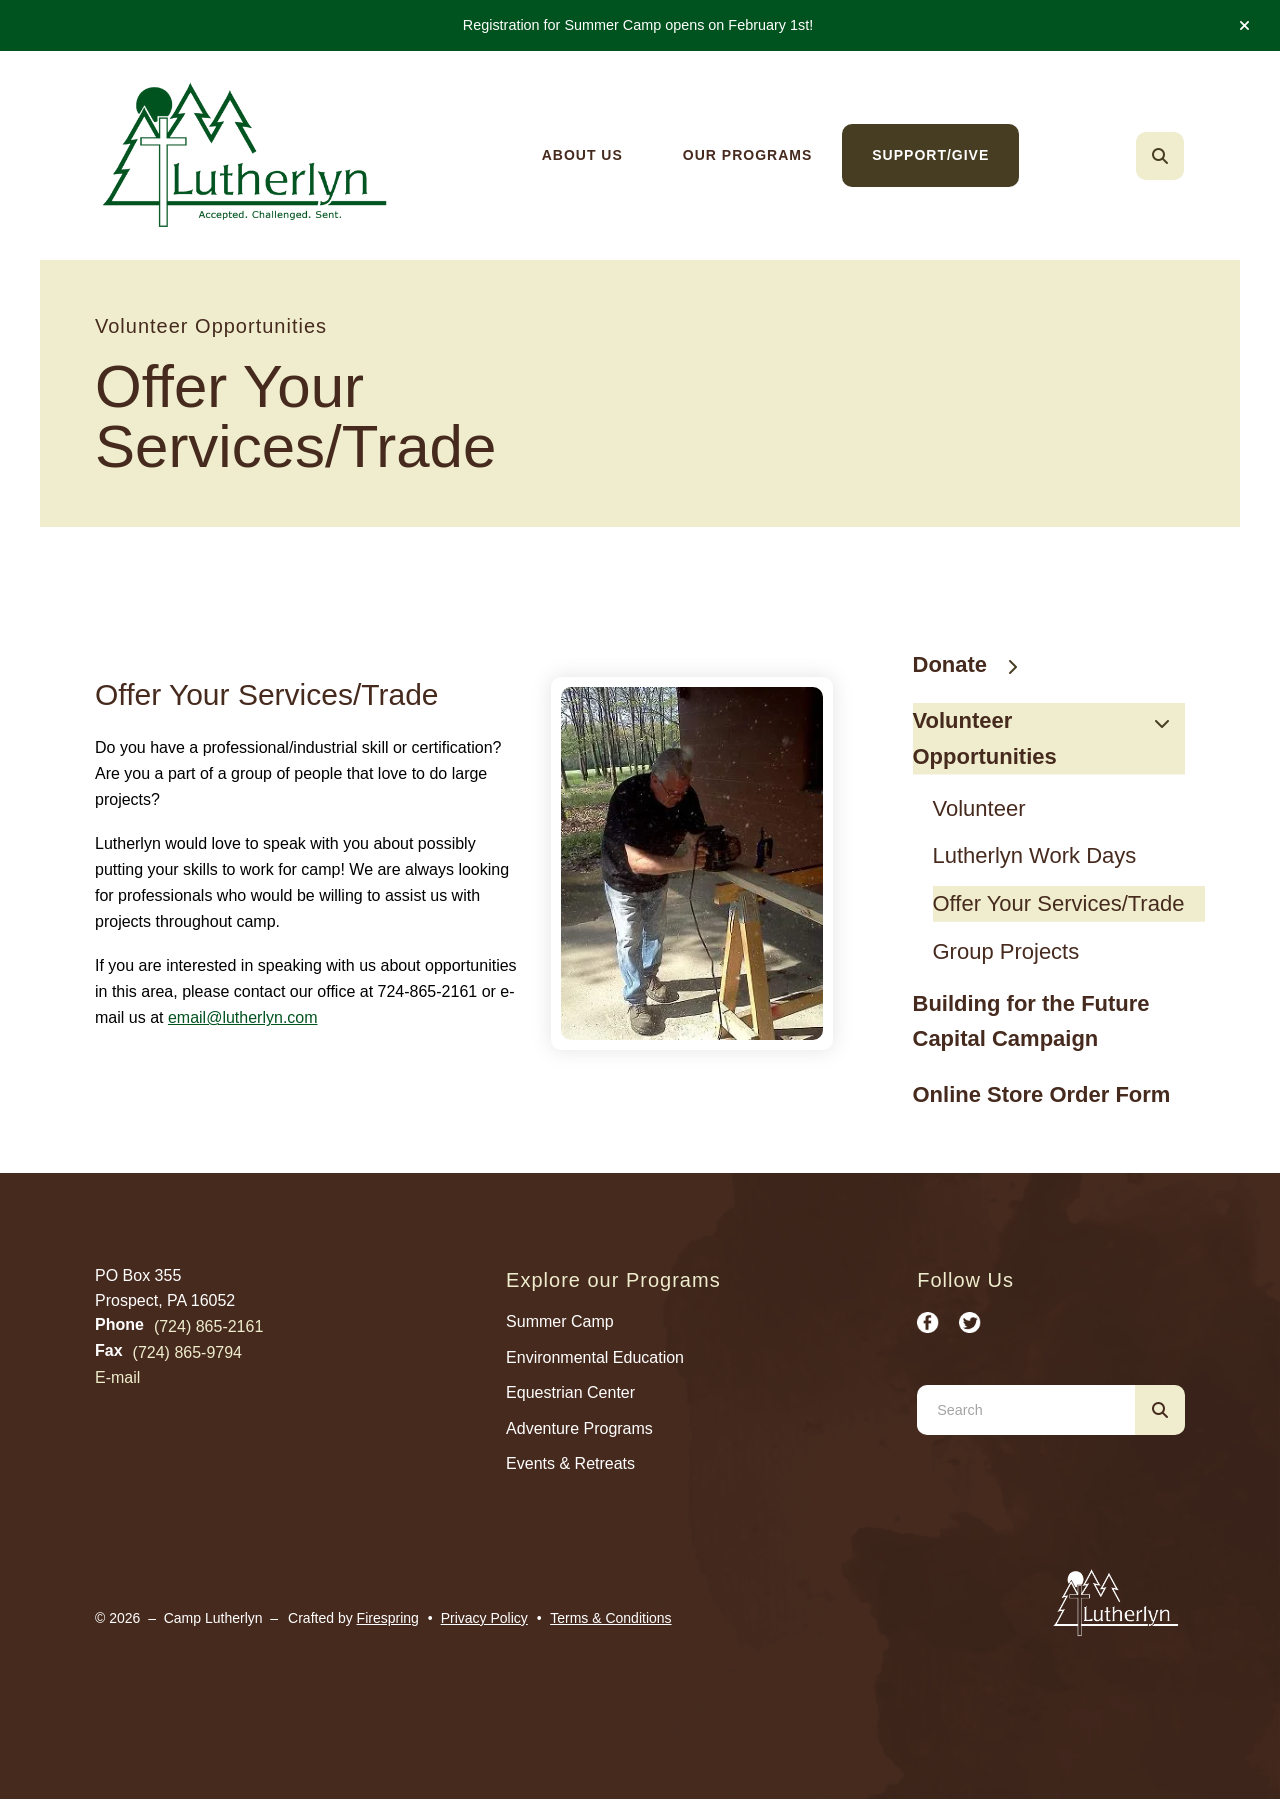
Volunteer (979, 808)
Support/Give (930, 155)
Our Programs (747, 155)
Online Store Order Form (1042, 1094)
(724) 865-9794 (187, 1352)
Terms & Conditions (610, 1618)
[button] (1244, 26)
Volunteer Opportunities (1049, 738)
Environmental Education (595, 1357)
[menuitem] (582, 155)
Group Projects (1006, 951)
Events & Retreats (570, 1463)
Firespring (388, 1618)
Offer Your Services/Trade (1059, 903)
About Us (582, 155)
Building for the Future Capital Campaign (1031, 1021)
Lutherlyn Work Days (1035, 855)
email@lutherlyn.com (243, 1017)
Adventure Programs (579, 1428)
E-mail (117, 1377)
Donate (975, 664)
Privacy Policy (484, 1618)
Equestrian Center (570, 1392)
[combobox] (1026, 1410)
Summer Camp (560, 1321)
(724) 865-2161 (208, 1326)
